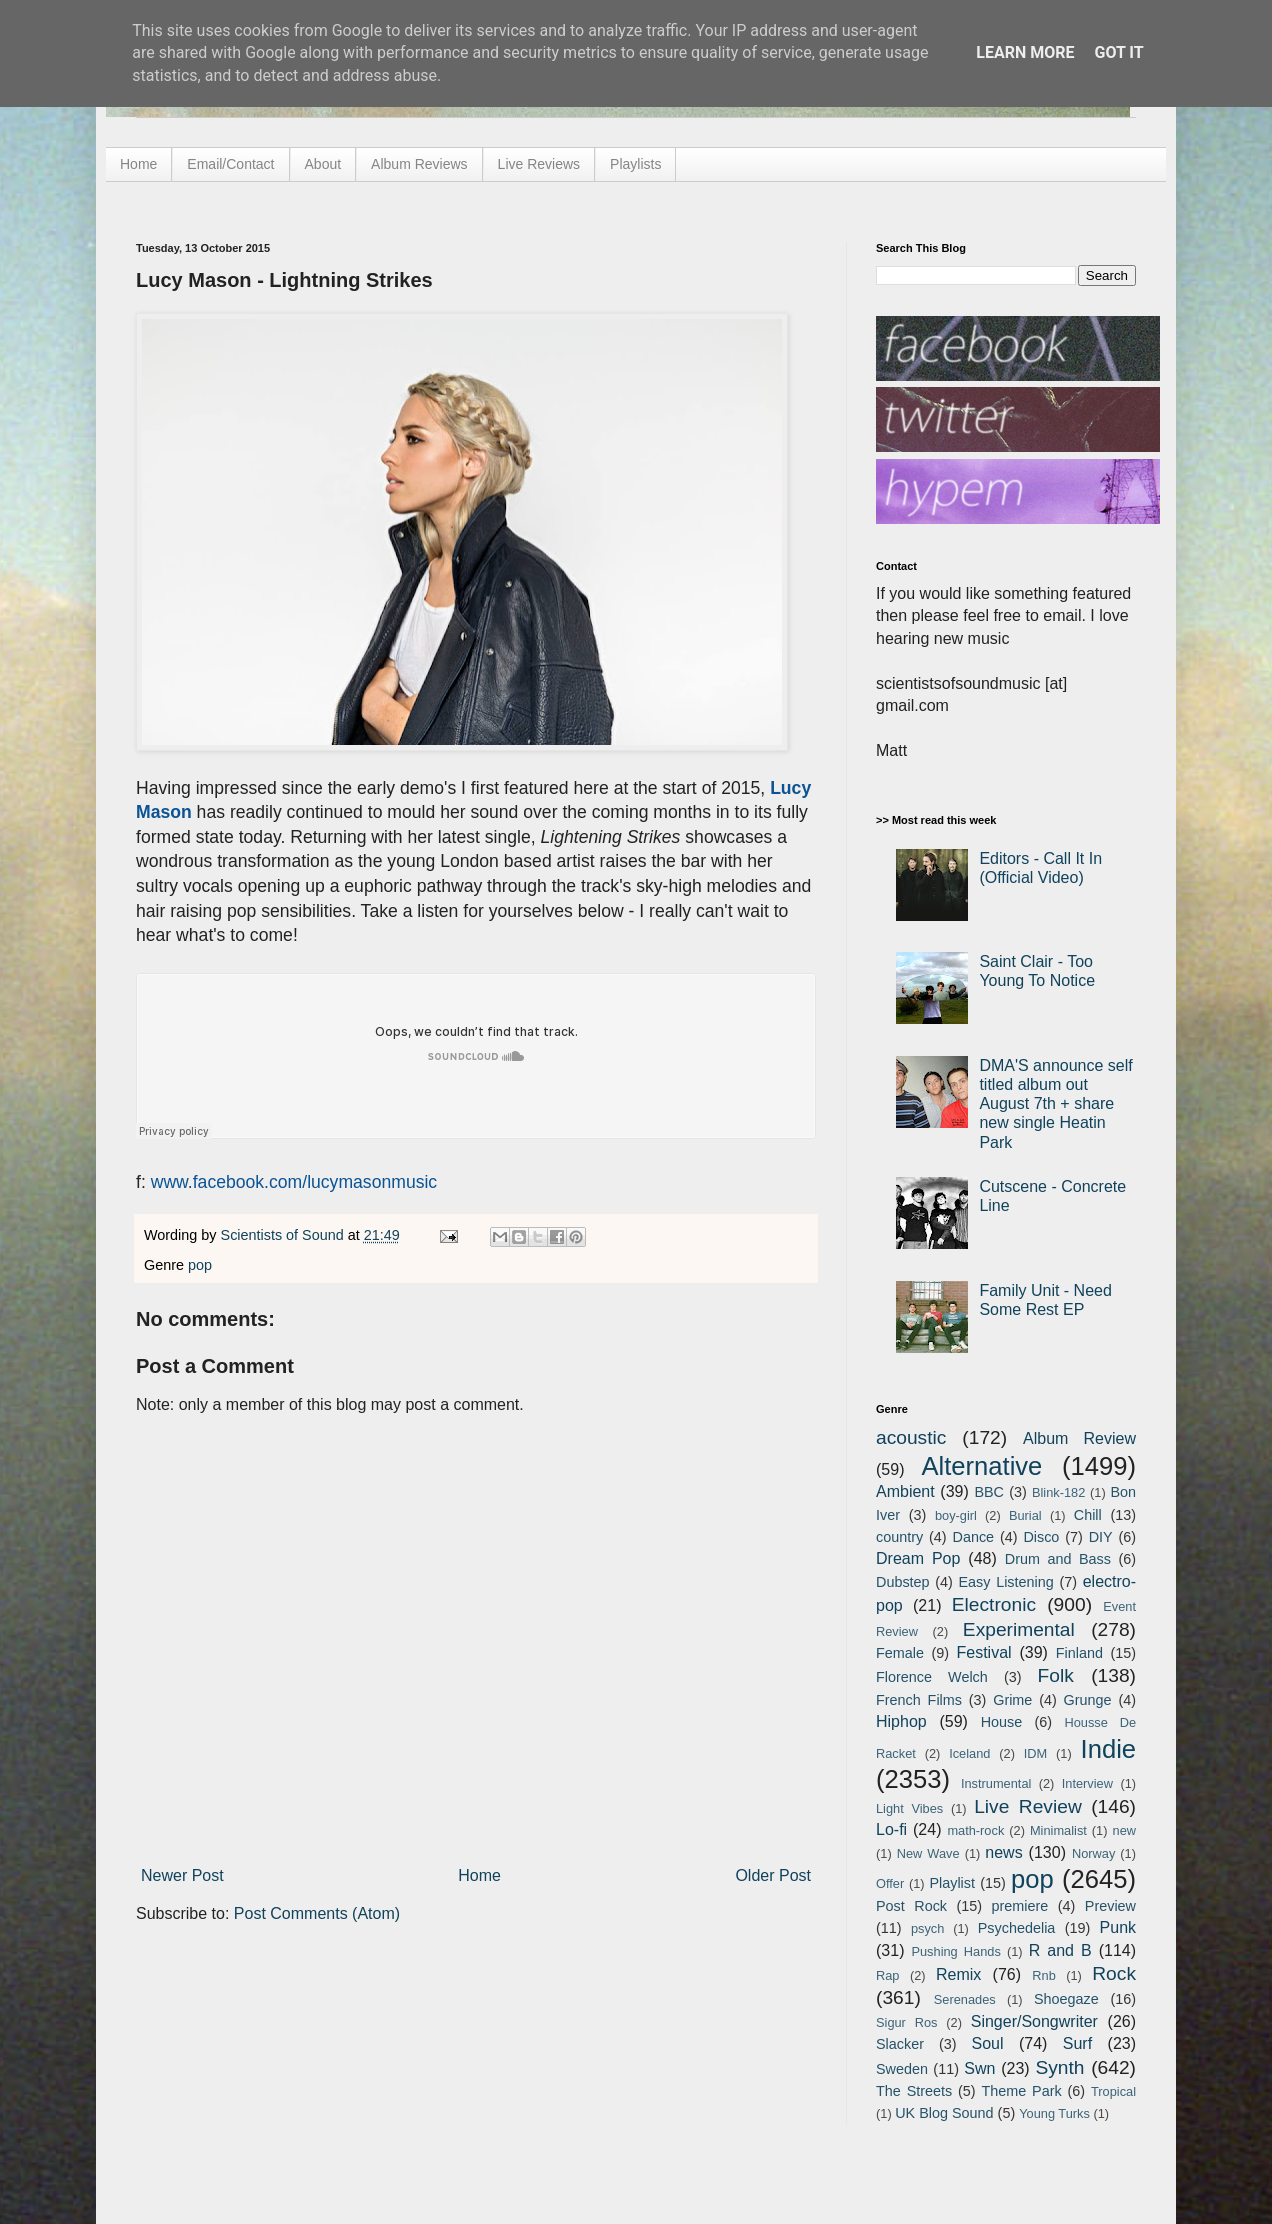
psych (927, 1928)
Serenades (965, 1999)
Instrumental (996, 1783)
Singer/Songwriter (1034, 2021)
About (323, 164)
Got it (1118, 52)
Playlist (952, 1883)
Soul (988, 2043)
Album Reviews (419, 164)
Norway (1093, 1853)
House (1002, 1722)
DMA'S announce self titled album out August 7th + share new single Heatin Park (1055, 1104)
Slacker (900, 2044)
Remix (958, 1974)
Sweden (902, 2069)
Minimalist (1058, 1830)
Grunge (1088, 1700)
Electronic (994, 1604)
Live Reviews (539, 164)
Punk (1118, 1927)
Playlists (635, 164)
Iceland (969, 1753)
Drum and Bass (1058, 1559)
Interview (1087, 1783)
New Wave (928, 1853)
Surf (1077, 2043)
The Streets (914, 2091)
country (899, 1537)
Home (138, 164)
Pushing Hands (955, 1951)
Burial (1025, 1515)
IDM (1035, 1753)
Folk (1056, 1675)
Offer (890, 1883)
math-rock (975, 1830)
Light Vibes (909, 1808)
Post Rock (911, 1906)
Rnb (1043, 1975)
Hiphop (901, 1721)
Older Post (773, 1875)
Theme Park (1022, 2091)
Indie (1109, 1749)
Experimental (1019, 1629)
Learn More (1025, 52)
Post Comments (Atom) (317, 1913)
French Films (919, 1700)
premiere (1020, 1906)
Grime (1012, 1700)
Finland (1079, 1653)
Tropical (1113, 2091)
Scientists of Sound (284, 1235)
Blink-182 (1058, 1492)
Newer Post (182, 1875)
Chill (1088, 1515)
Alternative (981, 1466)
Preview (1110, 1906)
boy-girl (956, 1515)
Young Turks (1054, 2113)
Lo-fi (891, 1829)
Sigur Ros (906, 2022)
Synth (1059, 2067)
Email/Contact (230, 164)
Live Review (1028, 1806)
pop (200, 1265)
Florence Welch (932, 1677)
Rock (1114, 1973)
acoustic (911, 1437)
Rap (887, 1975)
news (1003, 1852)
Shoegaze (1066, 1999)
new (1124, 1830)
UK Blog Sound (944, 2113)
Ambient (905, 1491)
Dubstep (903, 1582)
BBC (989, 1492)
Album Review (1079, 1438)
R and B (1060, 1950)
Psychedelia (1017, 1928)
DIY (1101, 1537)
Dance (973, 1537)
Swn (979, 2068)
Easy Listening (1006, 1582)
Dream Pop (918, 1558)
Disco (1041, 1537)
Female (900, 1653)
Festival (983, 1652)
